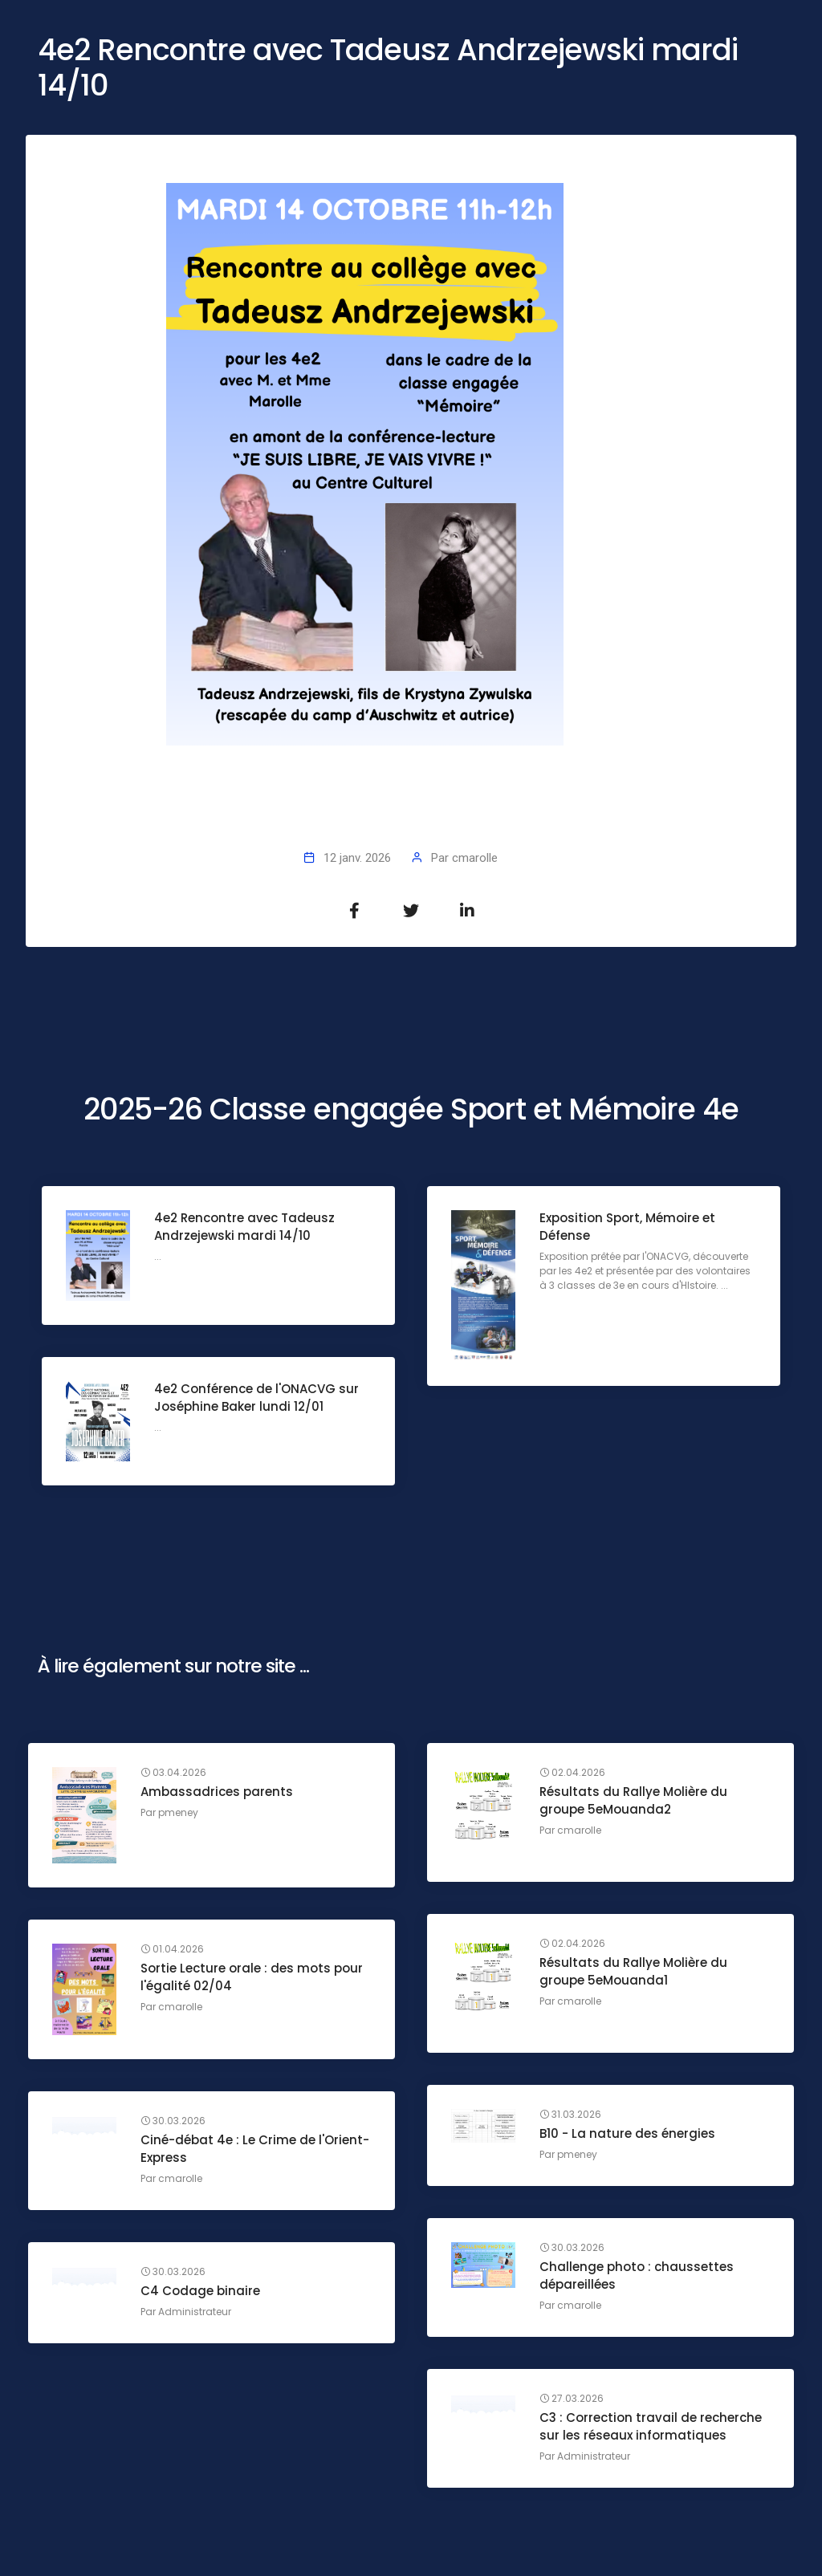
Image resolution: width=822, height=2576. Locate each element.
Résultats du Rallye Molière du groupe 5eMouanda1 (633, 1971)
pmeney (178, 1812)
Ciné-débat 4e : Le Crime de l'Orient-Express (254, 2148)
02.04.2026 (572, 1772)
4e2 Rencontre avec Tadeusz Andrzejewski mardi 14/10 (244, 1226)
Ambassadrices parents (216, 1791)
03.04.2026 (173, 1772)
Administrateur (194, 2311)
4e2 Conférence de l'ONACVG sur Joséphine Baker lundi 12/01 (256, 1397)
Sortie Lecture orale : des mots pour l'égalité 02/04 (251, 1977)
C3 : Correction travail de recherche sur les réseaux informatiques (650, 2426)
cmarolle (475, 858)
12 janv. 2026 (357, 858)
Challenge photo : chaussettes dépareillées (636, 2275)
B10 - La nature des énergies (627, 2133)
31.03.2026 (570, 2114)
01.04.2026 (172, 1949)
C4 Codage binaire (200, 2290)
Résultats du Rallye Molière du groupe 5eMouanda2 (633, 1800)
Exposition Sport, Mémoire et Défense (627, 1226)
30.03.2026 (173, 2121)
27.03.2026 (571, 2398)
